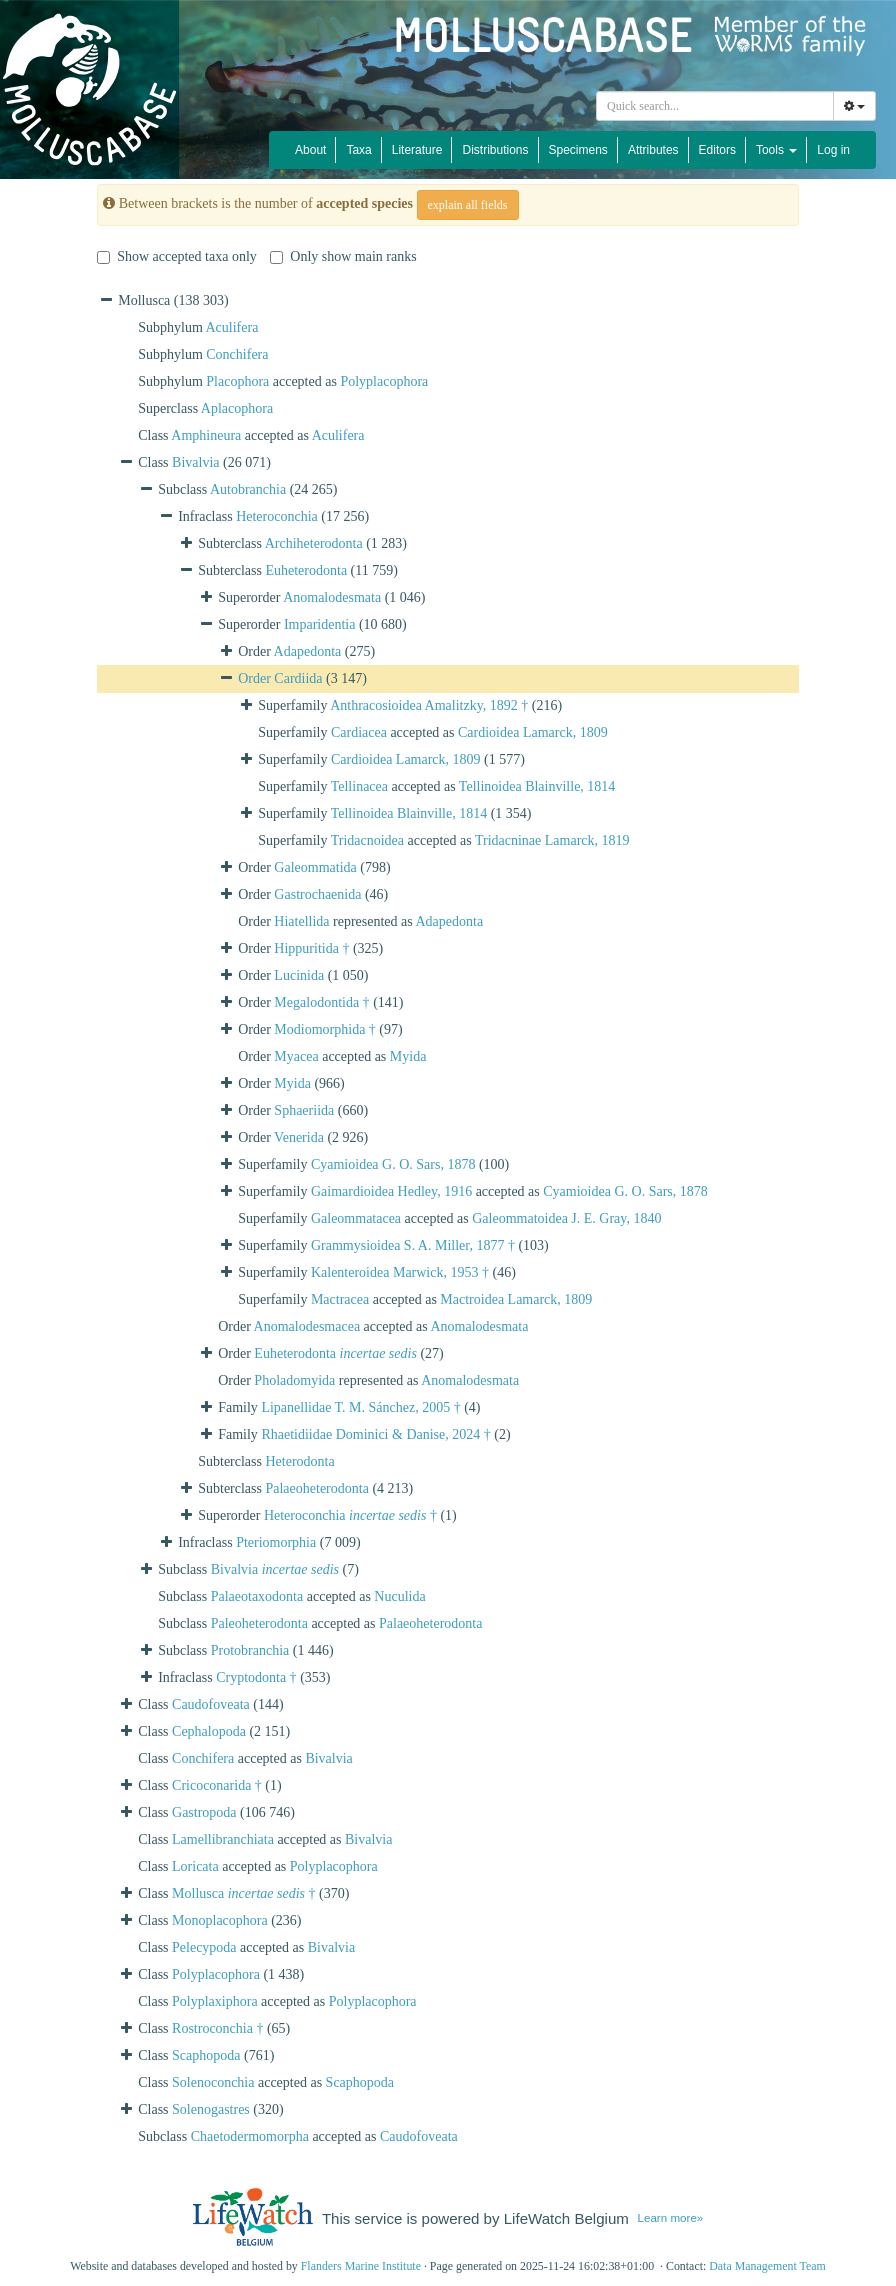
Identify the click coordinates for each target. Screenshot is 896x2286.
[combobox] (715, 106)
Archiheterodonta (314, 543)
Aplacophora (237, 408)
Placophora (237, 381)
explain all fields (468, 205)
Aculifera (232, 327)
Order (256, 678)
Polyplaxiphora (215, 2001)
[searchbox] (715, 106)
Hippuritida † (311, 948)
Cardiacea (359, 732)
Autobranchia (248, 489)
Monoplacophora (220, 1920)
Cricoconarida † (217, 1785)
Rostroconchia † (217, 2028)
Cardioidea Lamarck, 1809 (533, 732)
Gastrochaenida (317, 894)
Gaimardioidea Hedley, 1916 (391, 1191)
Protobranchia (250, 1650)
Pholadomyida (294, 1380)
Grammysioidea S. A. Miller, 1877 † (413, 1245)
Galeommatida (315, 867)
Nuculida (399, 1596)
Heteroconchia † (350, 1515)
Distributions (495, 150)
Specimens (578, 150)
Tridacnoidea (367, 840)
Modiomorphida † (325, 1029)
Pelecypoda (204, 1947)
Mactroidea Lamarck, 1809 (516, 1299)
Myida (408, 1056)
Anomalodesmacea (307, 1326)
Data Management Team (767, 2266)
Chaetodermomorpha (250, 2136)
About (310, 150)
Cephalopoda (209, 1731)
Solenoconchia (213, 2082)
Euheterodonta (306, 570)
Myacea (296, 1056)
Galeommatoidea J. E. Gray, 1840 (566, 1218)
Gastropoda (204, 1812)
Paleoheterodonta (259, 1623)
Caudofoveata (211, 1704)
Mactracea (340, 1299)
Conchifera (237, 354)
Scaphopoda (206, 2055)
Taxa (358, 150)
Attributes (653, 150)
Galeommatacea (356, 1218)
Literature (417, 150)
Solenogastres (211, 2109)
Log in (833, 150)
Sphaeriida (304, 1110)
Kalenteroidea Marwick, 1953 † (400, 1272)
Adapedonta (308, 651)
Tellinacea (359, 786)
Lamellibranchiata (223, 1839)
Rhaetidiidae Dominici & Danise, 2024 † (375, 1434)
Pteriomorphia (276, 1542)
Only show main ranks (343, 256)
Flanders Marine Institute (361, 2266)
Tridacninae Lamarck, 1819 (552, 840)
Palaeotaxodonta (257, 1596)
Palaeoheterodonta (316, 1488)
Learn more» (670, 2217)
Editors (717, 150)
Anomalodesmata (332, 597)
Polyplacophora (384, 381)
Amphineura (206, 435)
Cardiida (298, 678)
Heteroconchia (277, 516)
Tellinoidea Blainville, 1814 (537, 786)
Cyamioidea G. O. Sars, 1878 (393, 1164)
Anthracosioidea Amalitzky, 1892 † (429, 705)
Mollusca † (243, 1893)
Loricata (195, 1866)
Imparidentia (320, 624)
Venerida (299, 1137)
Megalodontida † (321, 1002)
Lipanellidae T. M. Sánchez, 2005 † (360, 1407)
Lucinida (299, 975)
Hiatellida (301, 921)
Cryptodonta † (256, 1677)
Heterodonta (299, 1461)
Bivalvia (195, 462)
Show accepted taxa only (177, 256)
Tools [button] (776, 150)
